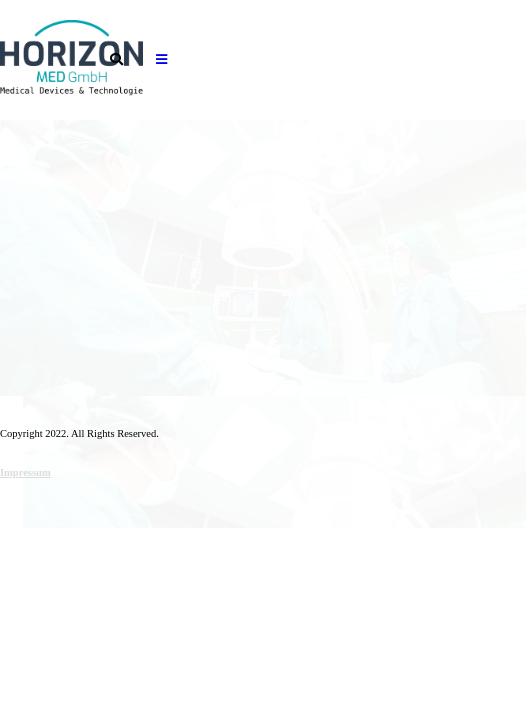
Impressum (25, 472)
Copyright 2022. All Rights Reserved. (79, 433)
